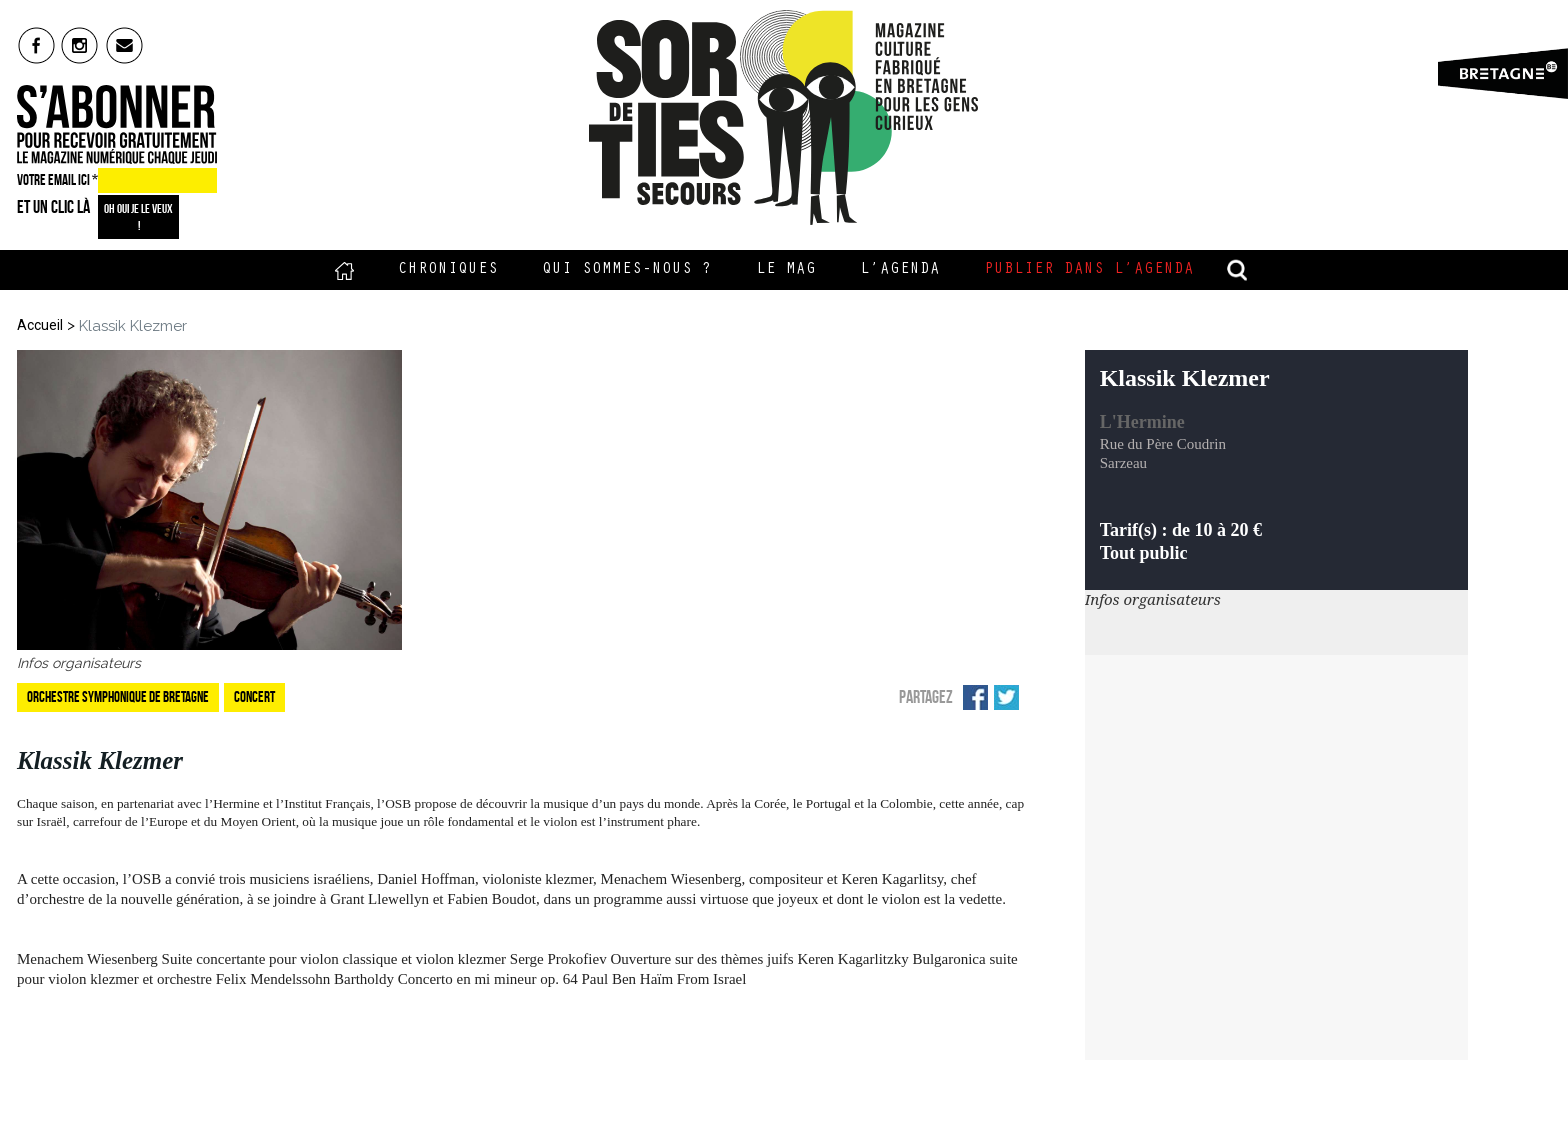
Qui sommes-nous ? (627, 270)
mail (125, 45)
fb (36, 45)
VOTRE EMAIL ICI (57, 180)
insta (80, 45)
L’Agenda (900, 270)
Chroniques (448, 270)
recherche (1238, 270)
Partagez (926, 697)
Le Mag (786, 270)
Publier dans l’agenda (1089, 270)
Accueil (344, 270)
